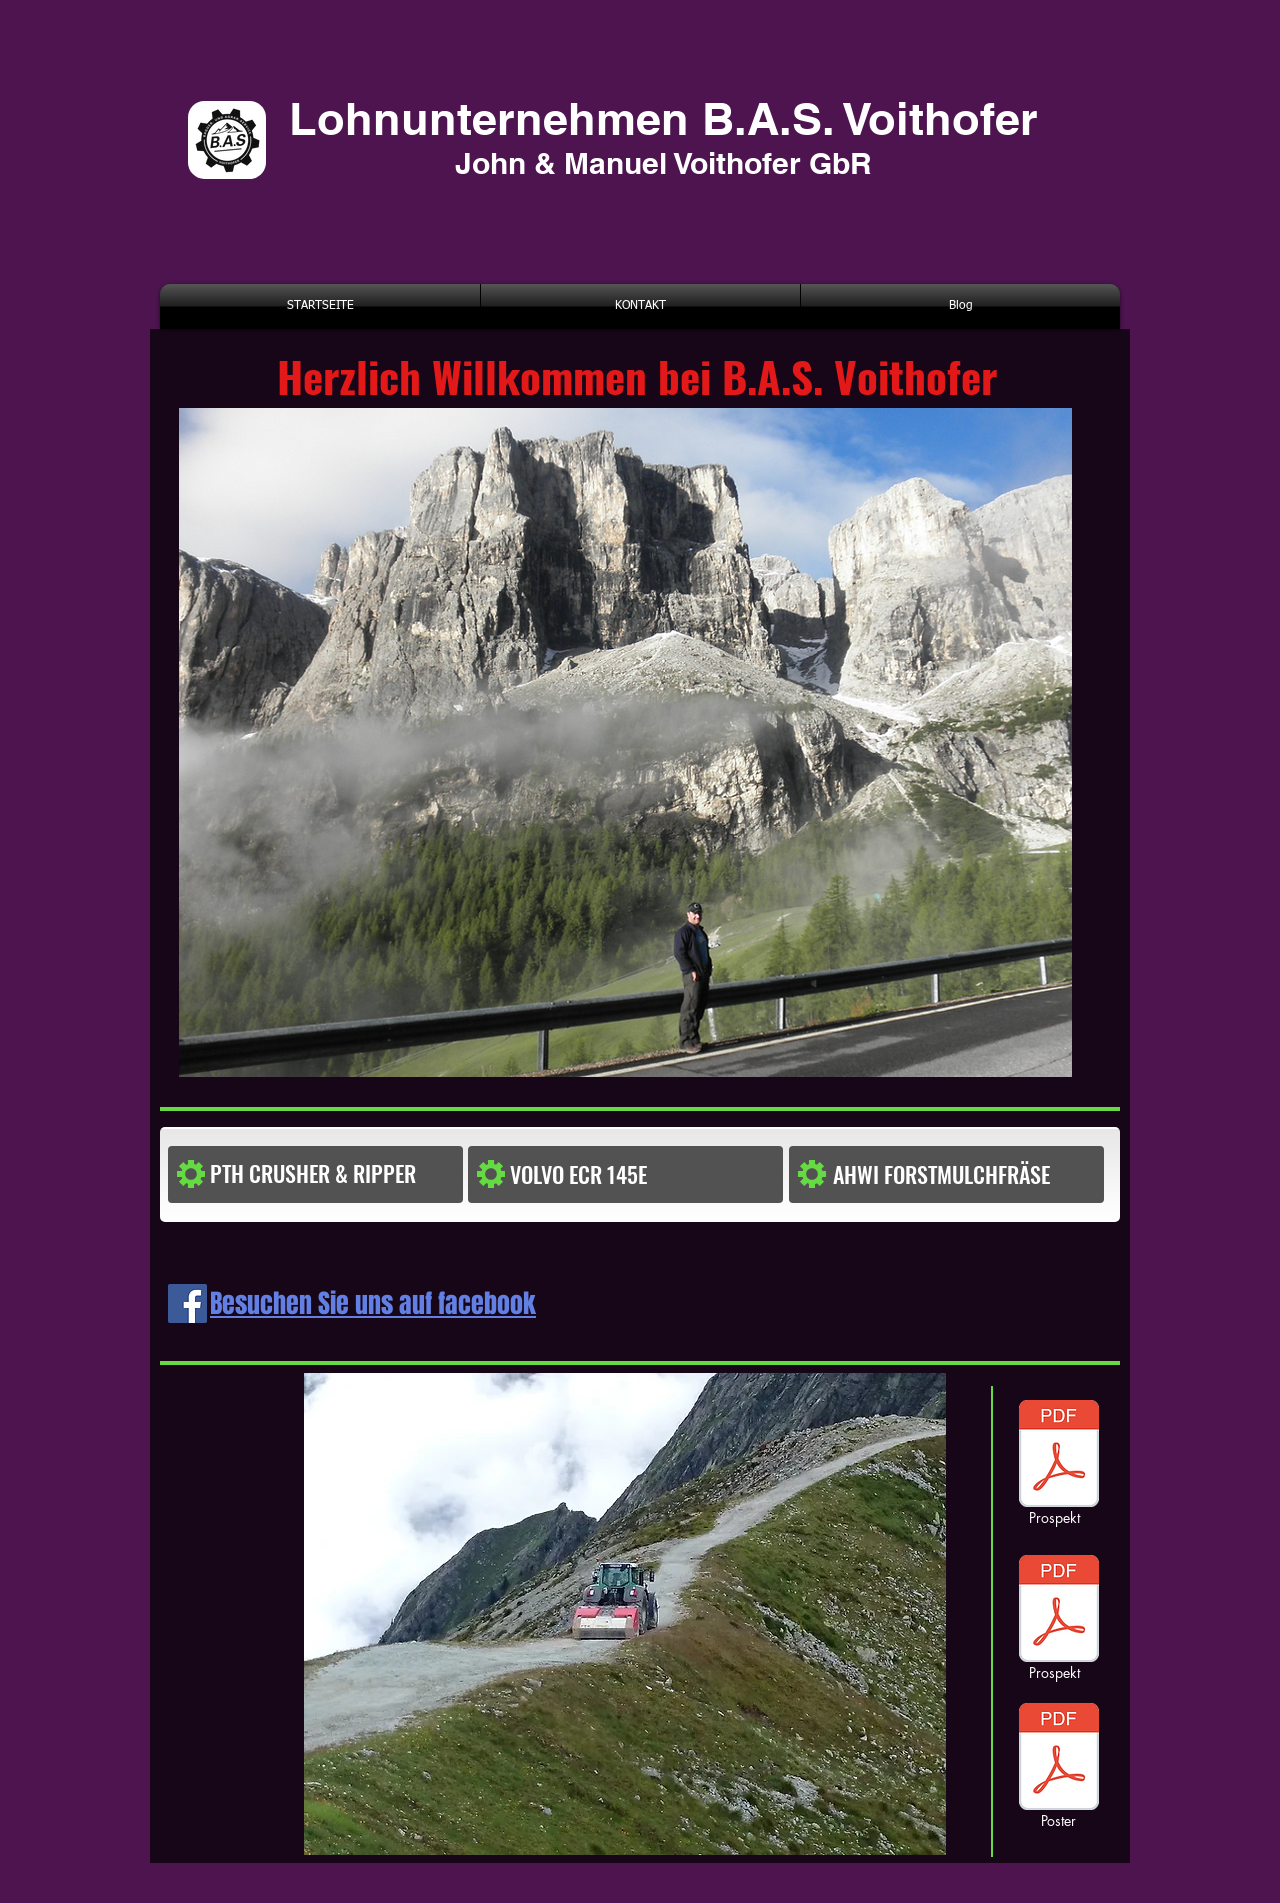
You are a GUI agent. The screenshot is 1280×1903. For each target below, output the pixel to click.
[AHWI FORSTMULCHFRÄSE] (964, 1174)
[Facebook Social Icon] (187, 1303)
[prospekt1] (1059, 1456)
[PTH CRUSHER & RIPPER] (335, 1174)
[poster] (1059, 1611)
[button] (595, 1174)
